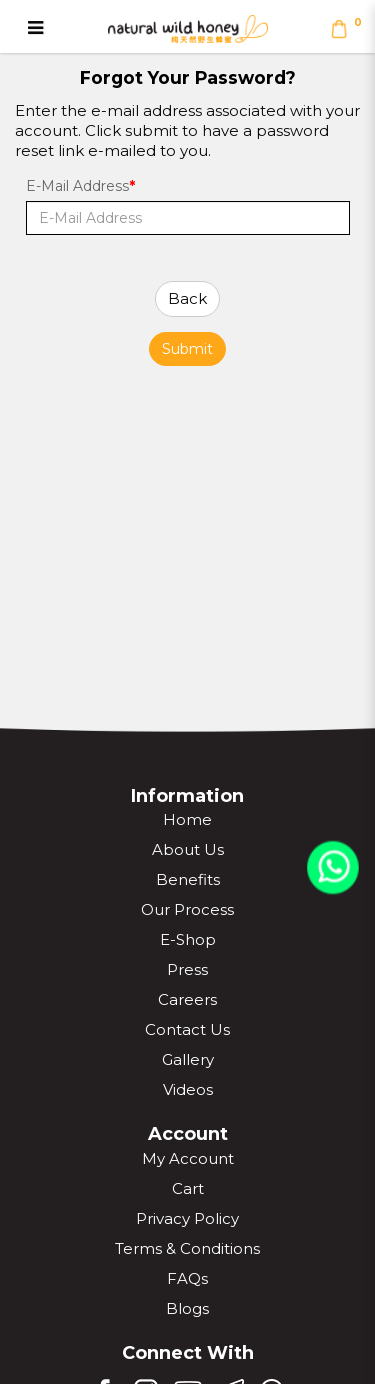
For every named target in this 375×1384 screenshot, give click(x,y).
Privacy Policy (187, 1218)
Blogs (187, 1308)
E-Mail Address (77, 186)
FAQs (187, 1278)
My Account (188, 1158)
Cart (188, 1188)
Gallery (188, 1059)
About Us (188, 849)
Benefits (188, 879)
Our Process (187, 909)
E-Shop (188, 939)
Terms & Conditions (187, 1248)
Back (187, 298)
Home (187, 819)
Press (187, 969)
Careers (187, 999)
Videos (188, 1089)
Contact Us (187, 1029)
